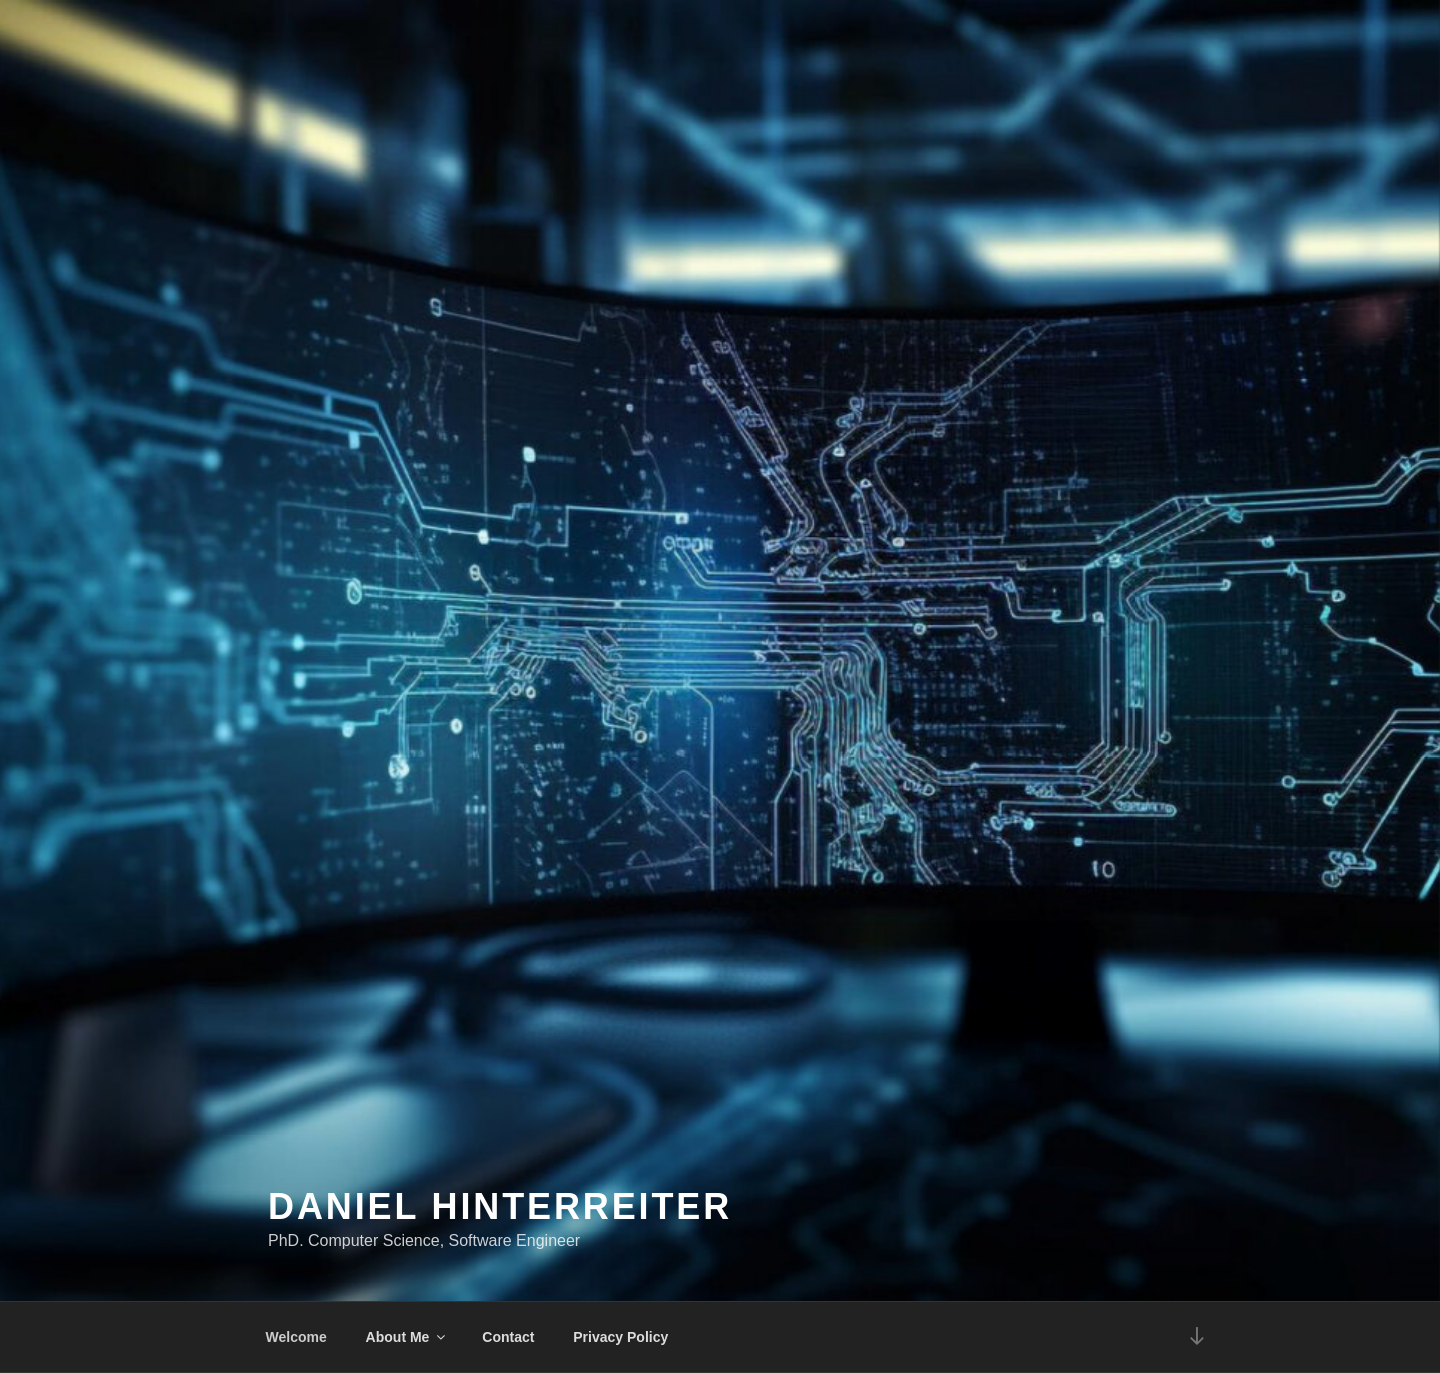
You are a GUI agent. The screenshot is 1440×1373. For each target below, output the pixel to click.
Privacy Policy (620, 1337)
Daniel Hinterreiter (500, 1206)
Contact (508, 1337)
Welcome (296, 1337)
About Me (407, 1337)
